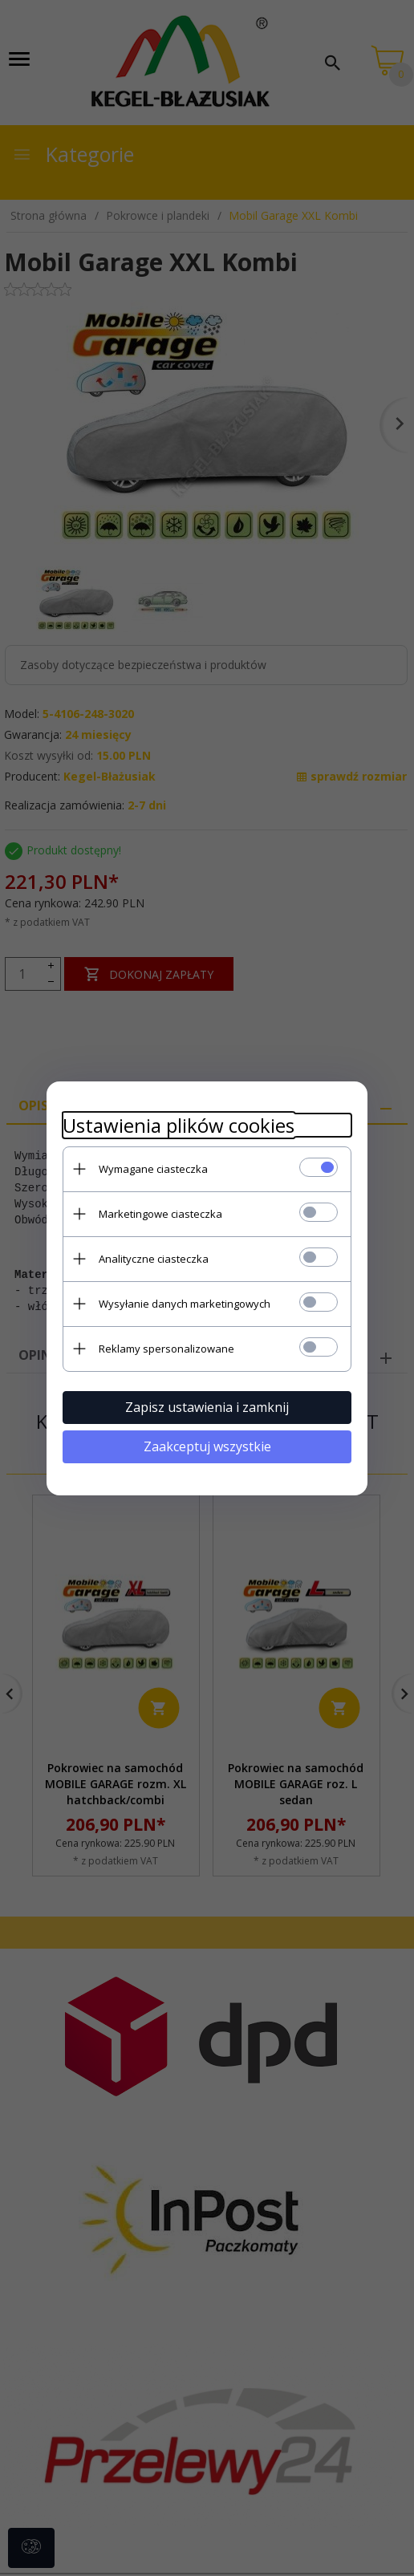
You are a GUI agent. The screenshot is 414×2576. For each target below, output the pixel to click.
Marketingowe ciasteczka (160, 1214)
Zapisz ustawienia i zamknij (207, 1407)
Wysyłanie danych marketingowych (184, 1303)
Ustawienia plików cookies (178, 1125)
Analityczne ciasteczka (154, 1258)
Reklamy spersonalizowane (166, 1348)
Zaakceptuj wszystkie (207, 1446)
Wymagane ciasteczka (153, 1169)
